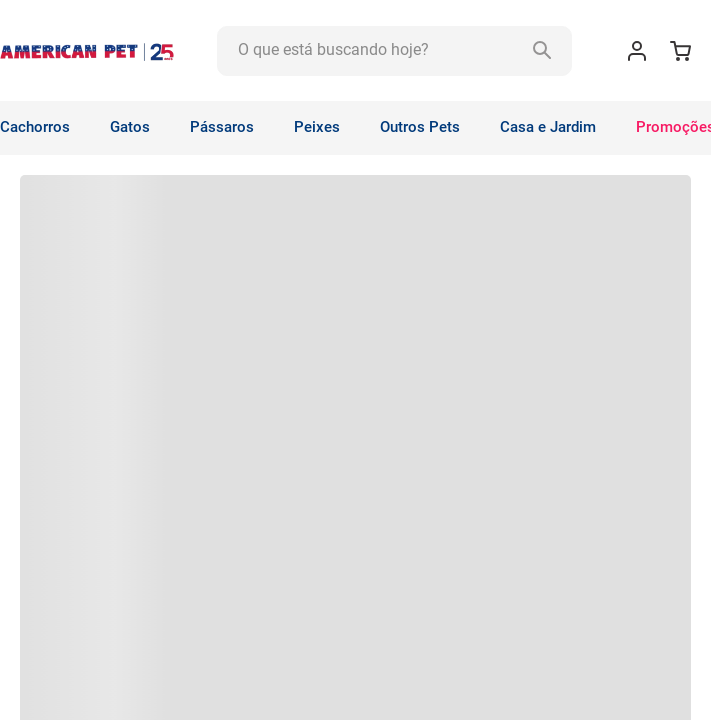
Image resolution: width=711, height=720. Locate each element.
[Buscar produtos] (547, 51)
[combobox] (395, 51)
